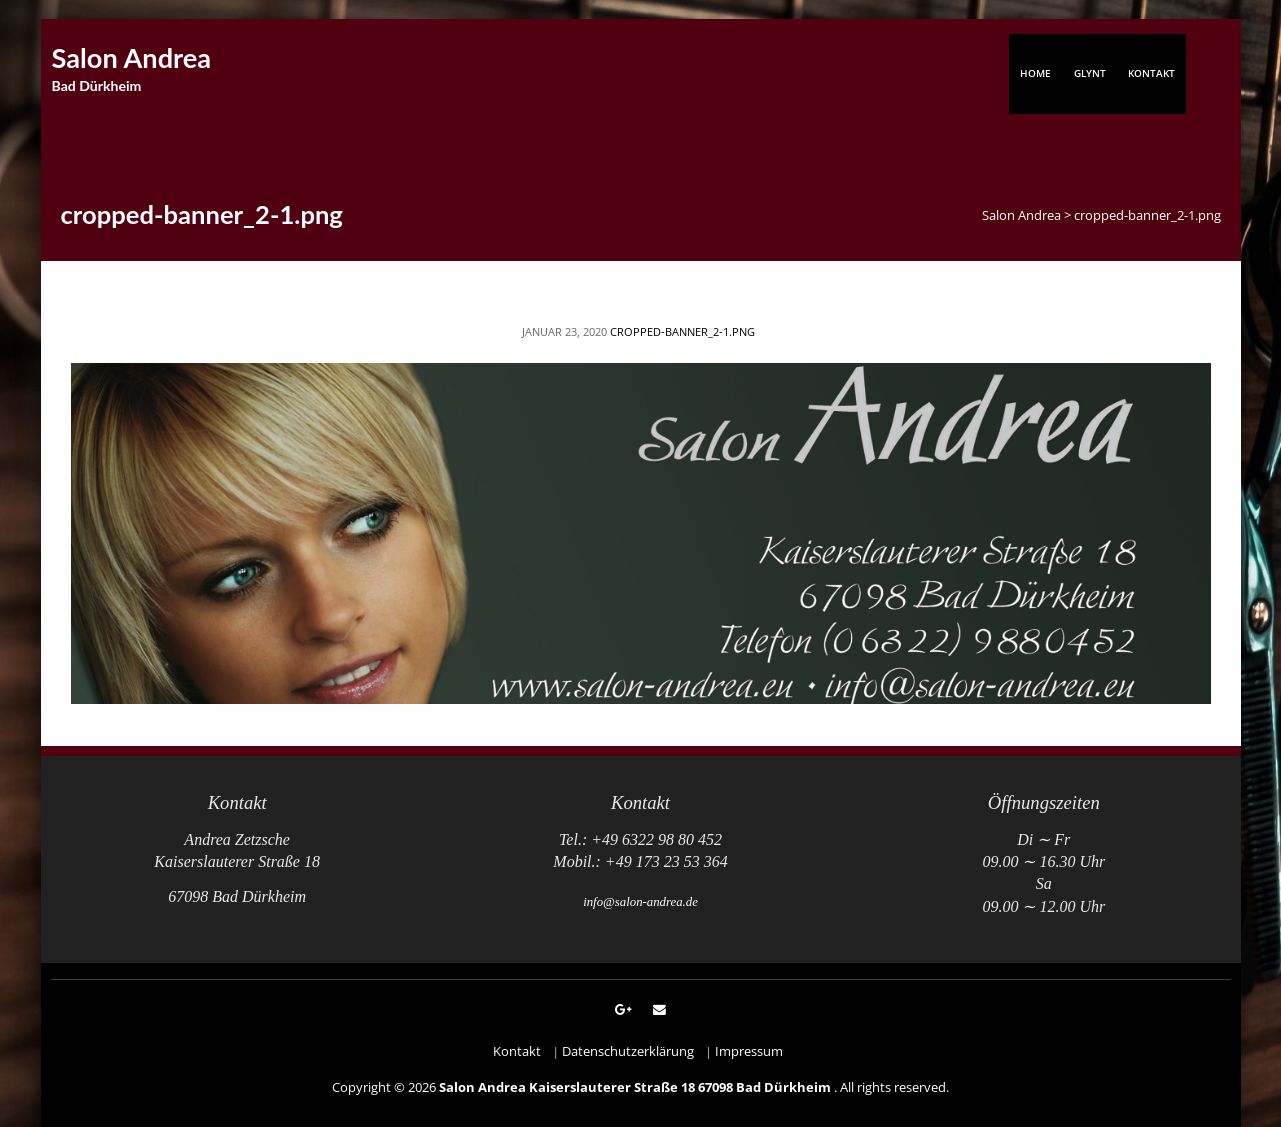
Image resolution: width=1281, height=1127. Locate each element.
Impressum (749, 1051)
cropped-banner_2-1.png (682, 331)
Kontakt (1151, 73)
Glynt (1090, 73)
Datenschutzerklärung (628, 1051)
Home (1035, 73)
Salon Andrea (132, 57)
